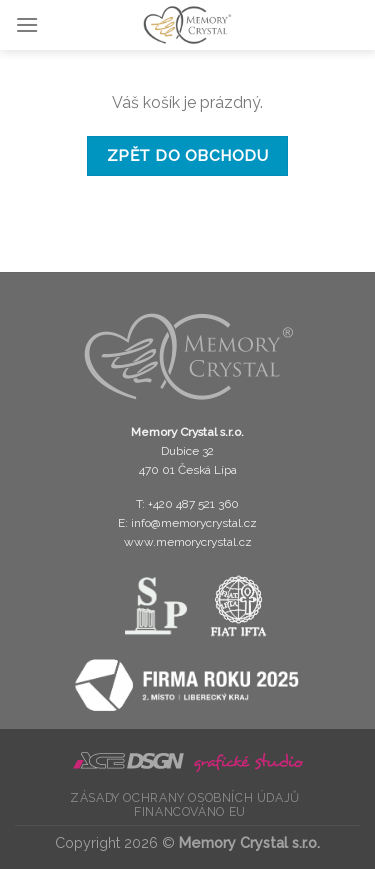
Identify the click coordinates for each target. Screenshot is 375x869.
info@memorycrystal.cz (194, 523)
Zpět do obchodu (187, 155)
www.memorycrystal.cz (188, 542)
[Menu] (27, 24)
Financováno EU (190, 811)
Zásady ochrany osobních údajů (185, 797)
